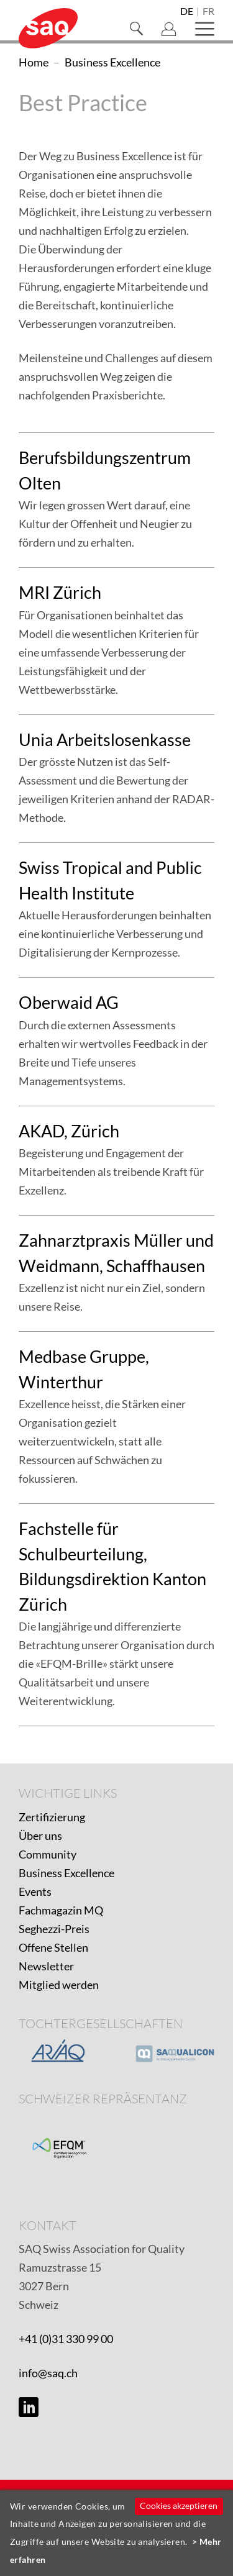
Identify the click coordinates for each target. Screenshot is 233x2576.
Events (35, 1891)
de (186, 11)
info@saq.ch (48, 2373)
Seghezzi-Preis (54, 1929)
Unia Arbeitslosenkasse (105, 739)
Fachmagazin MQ (61, 1910)
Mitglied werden (59, 1984)
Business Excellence (66, 1873)
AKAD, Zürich (69, 1131)
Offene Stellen (53, 1947)
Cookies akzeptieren (178, 2505)
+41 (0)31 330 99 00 (66, 2339)
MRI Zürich (60, 592)
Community (47, 1854)
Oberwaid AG (69, 1002)
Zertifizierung (52, 1817)
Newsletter (46, 1966)
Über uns (40, 1835)
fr (208, 11)
